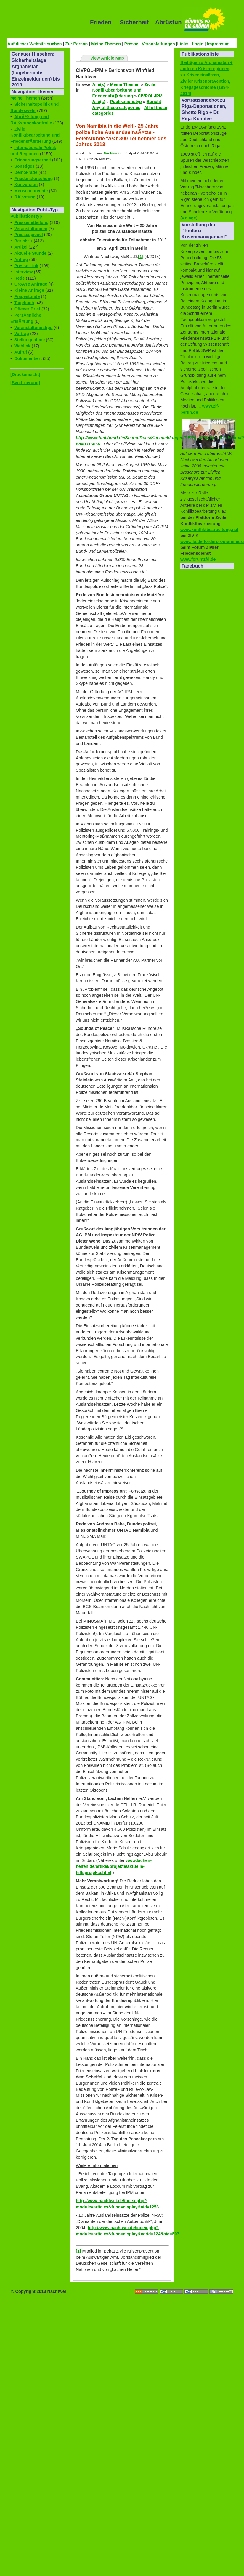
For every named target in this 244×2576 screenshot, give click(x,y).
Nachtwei (111, 153)
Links (183, 43)
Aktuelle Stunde (30, 253)
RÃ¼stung (25, 197)
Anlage (189, 218)
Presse (131, 43)
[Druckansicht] (25, 374)
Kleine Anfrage (29, 290)
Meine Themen (106, 43)
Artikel (21, 247)
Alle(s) (98, 84)
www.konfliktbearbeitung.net (209, 529)
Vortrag (21, 333)
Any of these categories (116, 107)
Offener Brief (27, 309)
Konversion (26, 184)
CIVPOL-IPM (150, 96)
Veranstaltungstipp (33, 327)
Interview (23, 272)
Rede (19, 278)
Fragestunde (27, 296)
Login (197, 43)
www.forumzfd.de (198, 559)
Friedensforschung (33, 178)
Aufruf (20, 352)
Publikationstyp (26, 216)
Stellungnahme (29, 339)
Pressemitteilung (31, 222)
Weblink (22, 346)
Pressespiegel (28, 234)
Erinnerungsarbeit (32, 160)
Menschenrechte (31, 190)
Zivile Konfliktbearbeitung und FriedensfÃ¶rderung (35, 135)
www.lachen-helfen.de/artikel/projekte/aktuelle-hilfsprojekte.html (114, 1866)
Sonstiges (24, 166)
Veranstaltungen (158, 43)
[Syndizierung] (25, 382)
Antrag (21, 259)
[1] (140, 256)
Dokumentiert (28, 358)
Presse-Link (26, 265)
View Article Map (107, 58)
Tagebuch (24, 302)
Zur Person (76, 43)
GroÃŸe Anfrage (30, 284)
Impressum (218, 43)
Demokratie (25, 172)
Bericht (21, 240)
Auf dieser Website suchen (34, 43)
